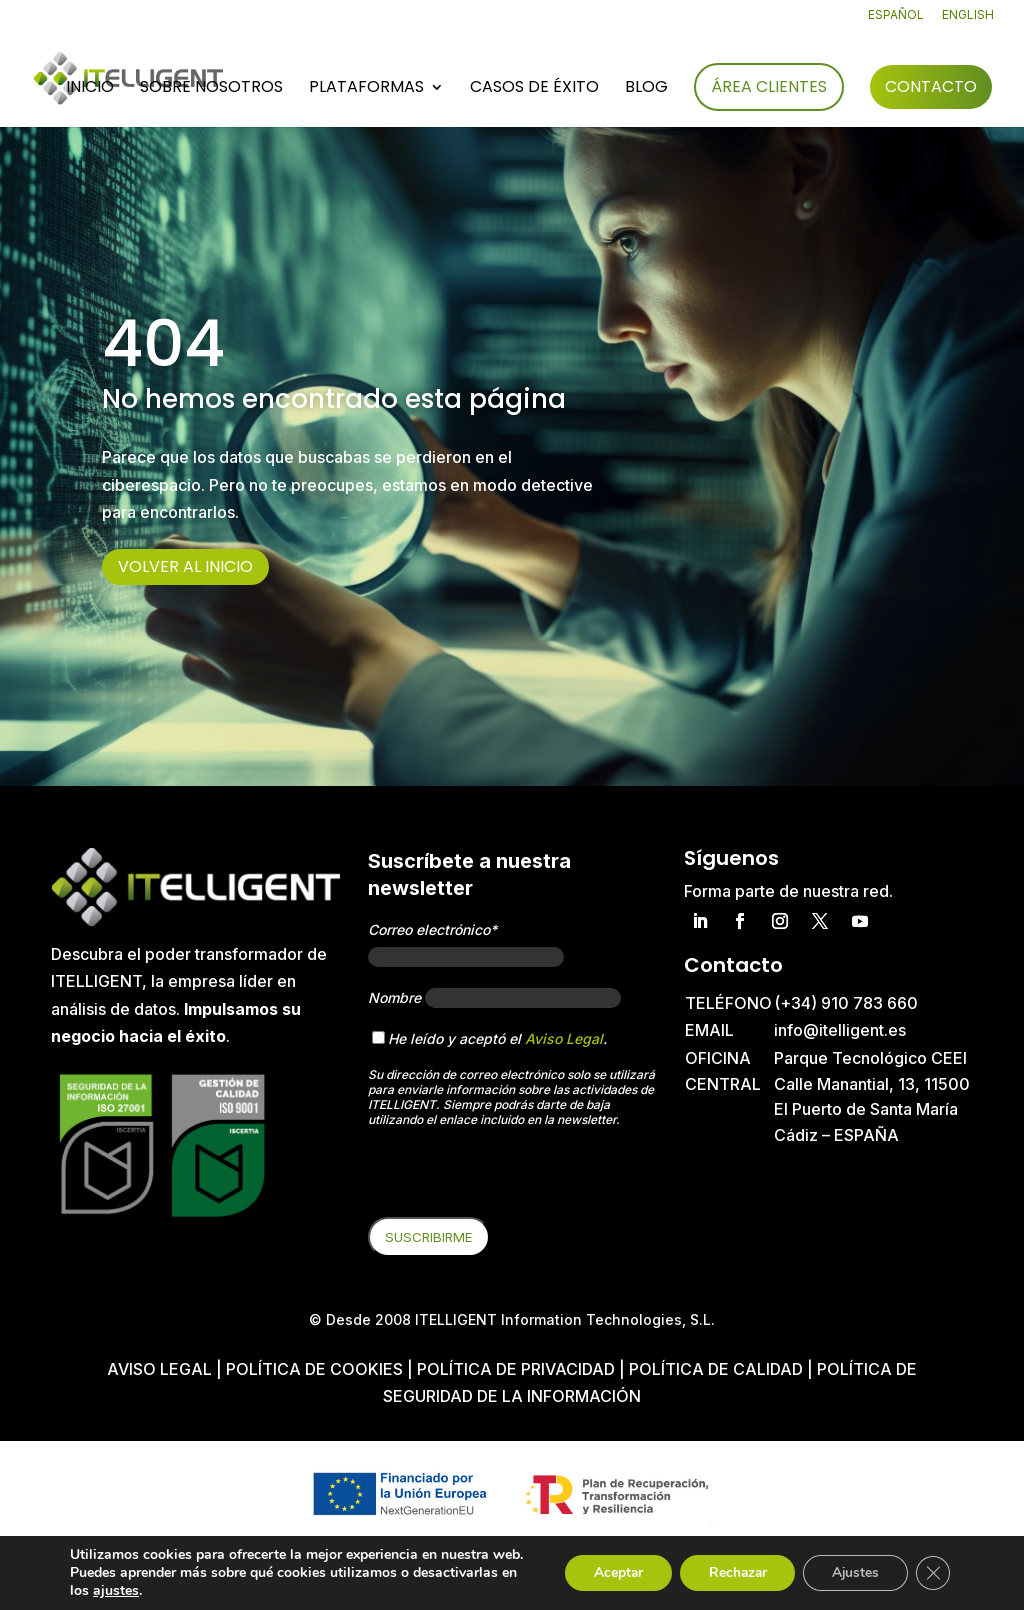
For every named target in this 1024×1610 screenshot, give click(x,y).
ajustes (116, 1591)
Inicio (90, 89)
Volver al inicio (185, 566)
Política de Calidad (716, 1369)
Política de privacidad (516, 1369)
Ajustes (852, 1563)
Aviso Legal (564, 1038)
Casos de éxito (534, 89)
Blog (646, 89)
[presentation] (520, 1178)
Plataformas (366, 89)
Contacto (931, 86)
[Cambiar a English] (968, 19)
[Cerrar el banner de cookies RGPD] (932, 1564)
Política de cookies (316, 1369)
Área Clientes (769, 86)
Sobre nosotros (211, 89)
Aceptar (607, 1563)
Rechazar (730, 1563)
